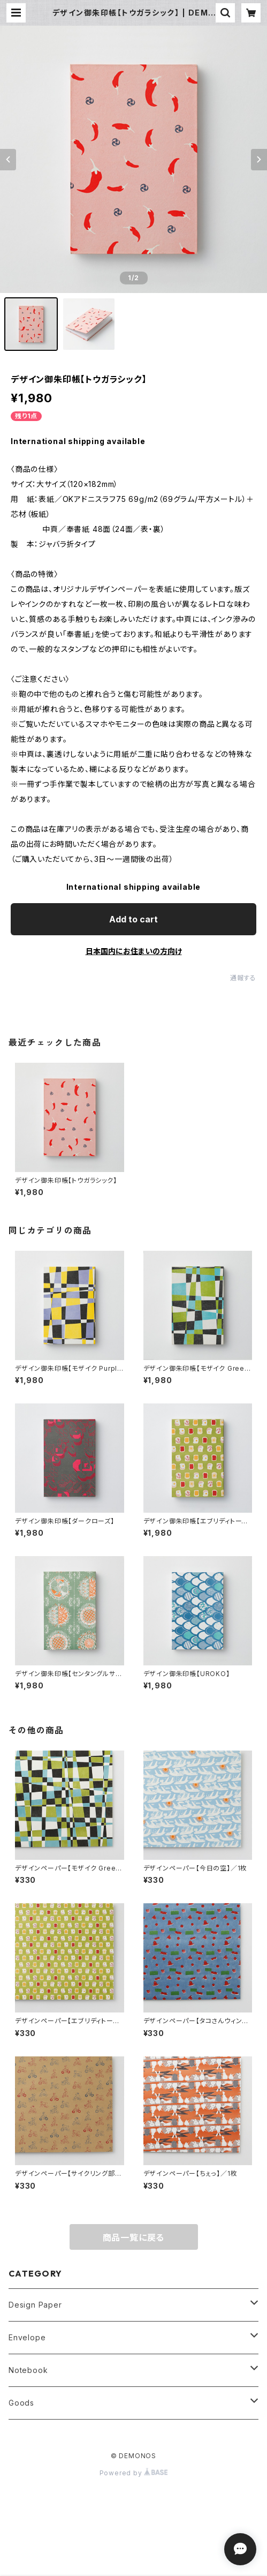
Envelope (27, 2337)
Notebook (28, 2370)
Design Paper (35, 2304)
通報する (243, 978)
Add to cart (133, 919)
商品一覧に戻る (134, 2237)
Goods (21, 2402)
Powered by (134, 2473)
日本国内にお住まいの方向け (134, 951)
